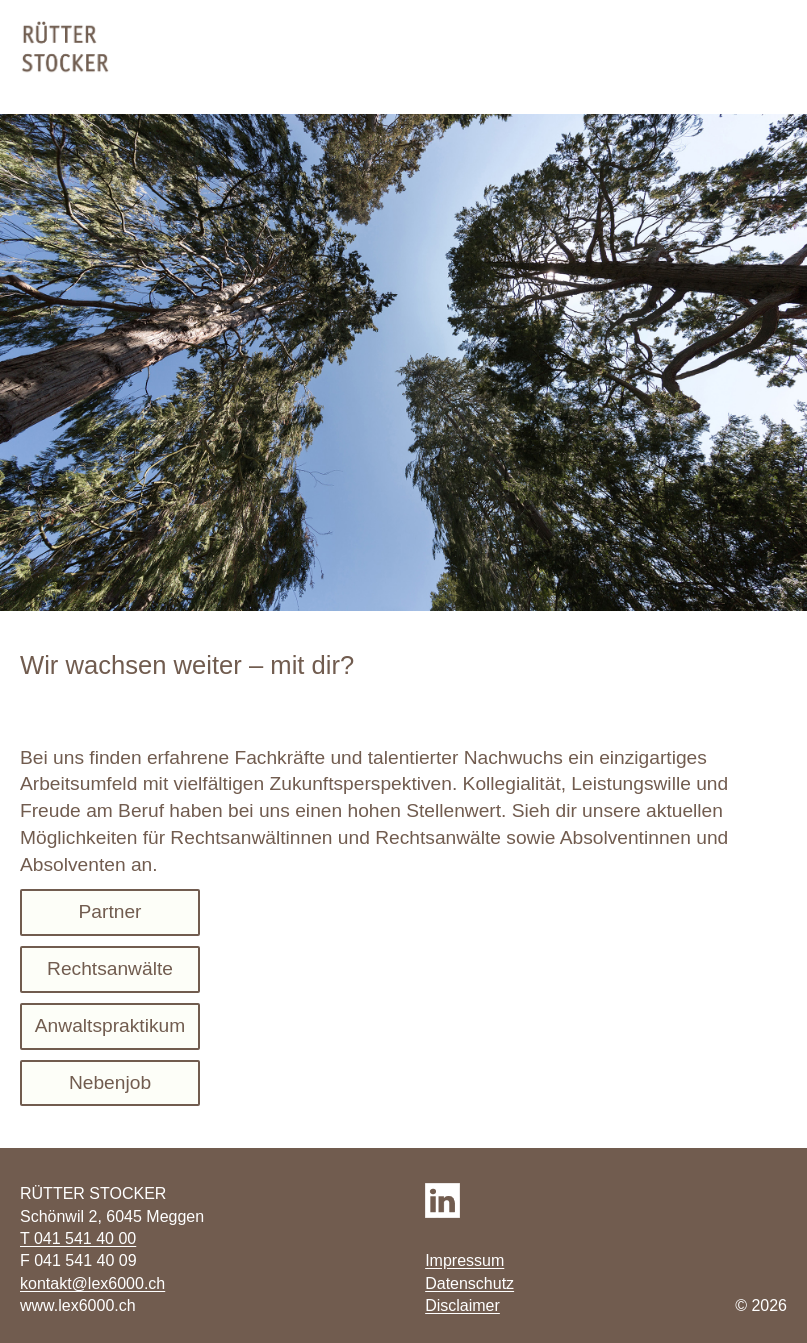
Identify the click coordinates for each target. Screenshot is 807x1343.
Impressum (464, 1260)
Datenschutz (469, 1283)
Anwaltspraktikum (110, 1025)
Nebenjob (110, 1082)
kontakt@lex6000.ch (92, 1283)
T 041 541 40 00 (78, 1238)
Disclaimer (462, 1305)
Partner (110, 911)
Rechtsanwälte (110, 968)
